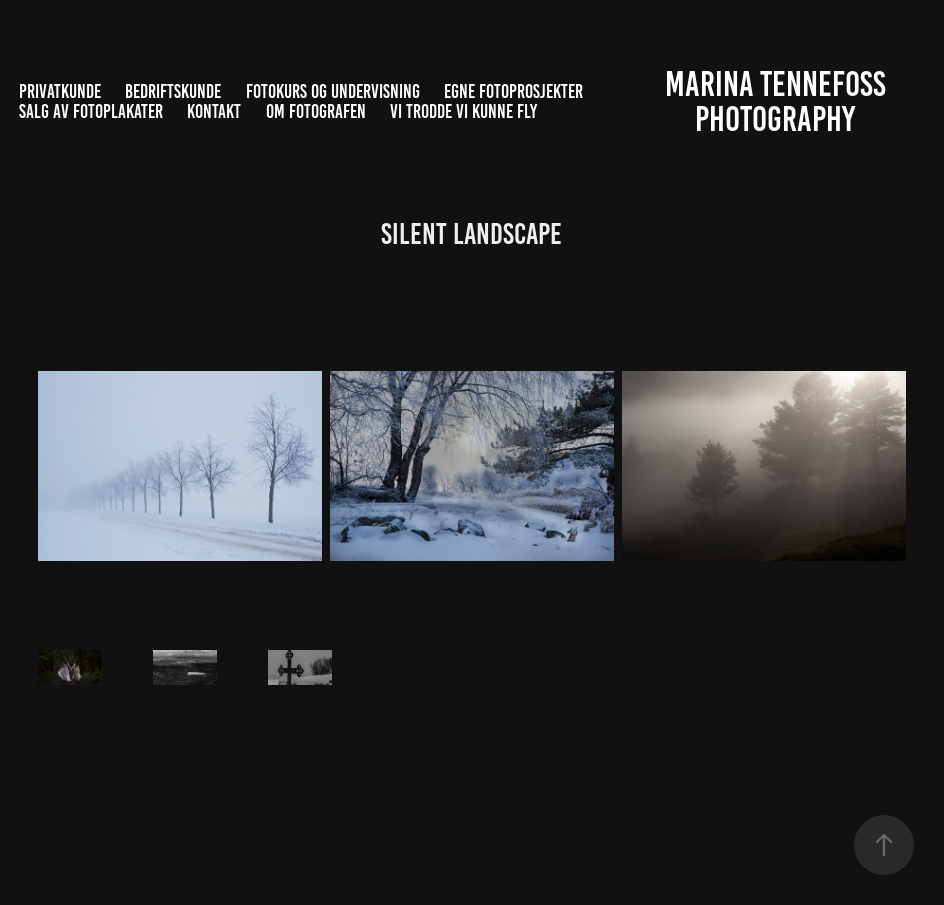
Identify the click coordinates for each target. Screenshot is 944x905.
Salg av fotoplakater (91, 111)
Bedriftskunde (173, 91)
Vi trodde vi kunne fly (463, 111)
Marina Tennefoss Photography (779, 101)
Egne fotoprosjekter (513, 91)
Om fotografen (316, 111)
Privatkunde (60, 91)
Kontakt (214, 111)
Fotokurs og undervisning (333, 91)
